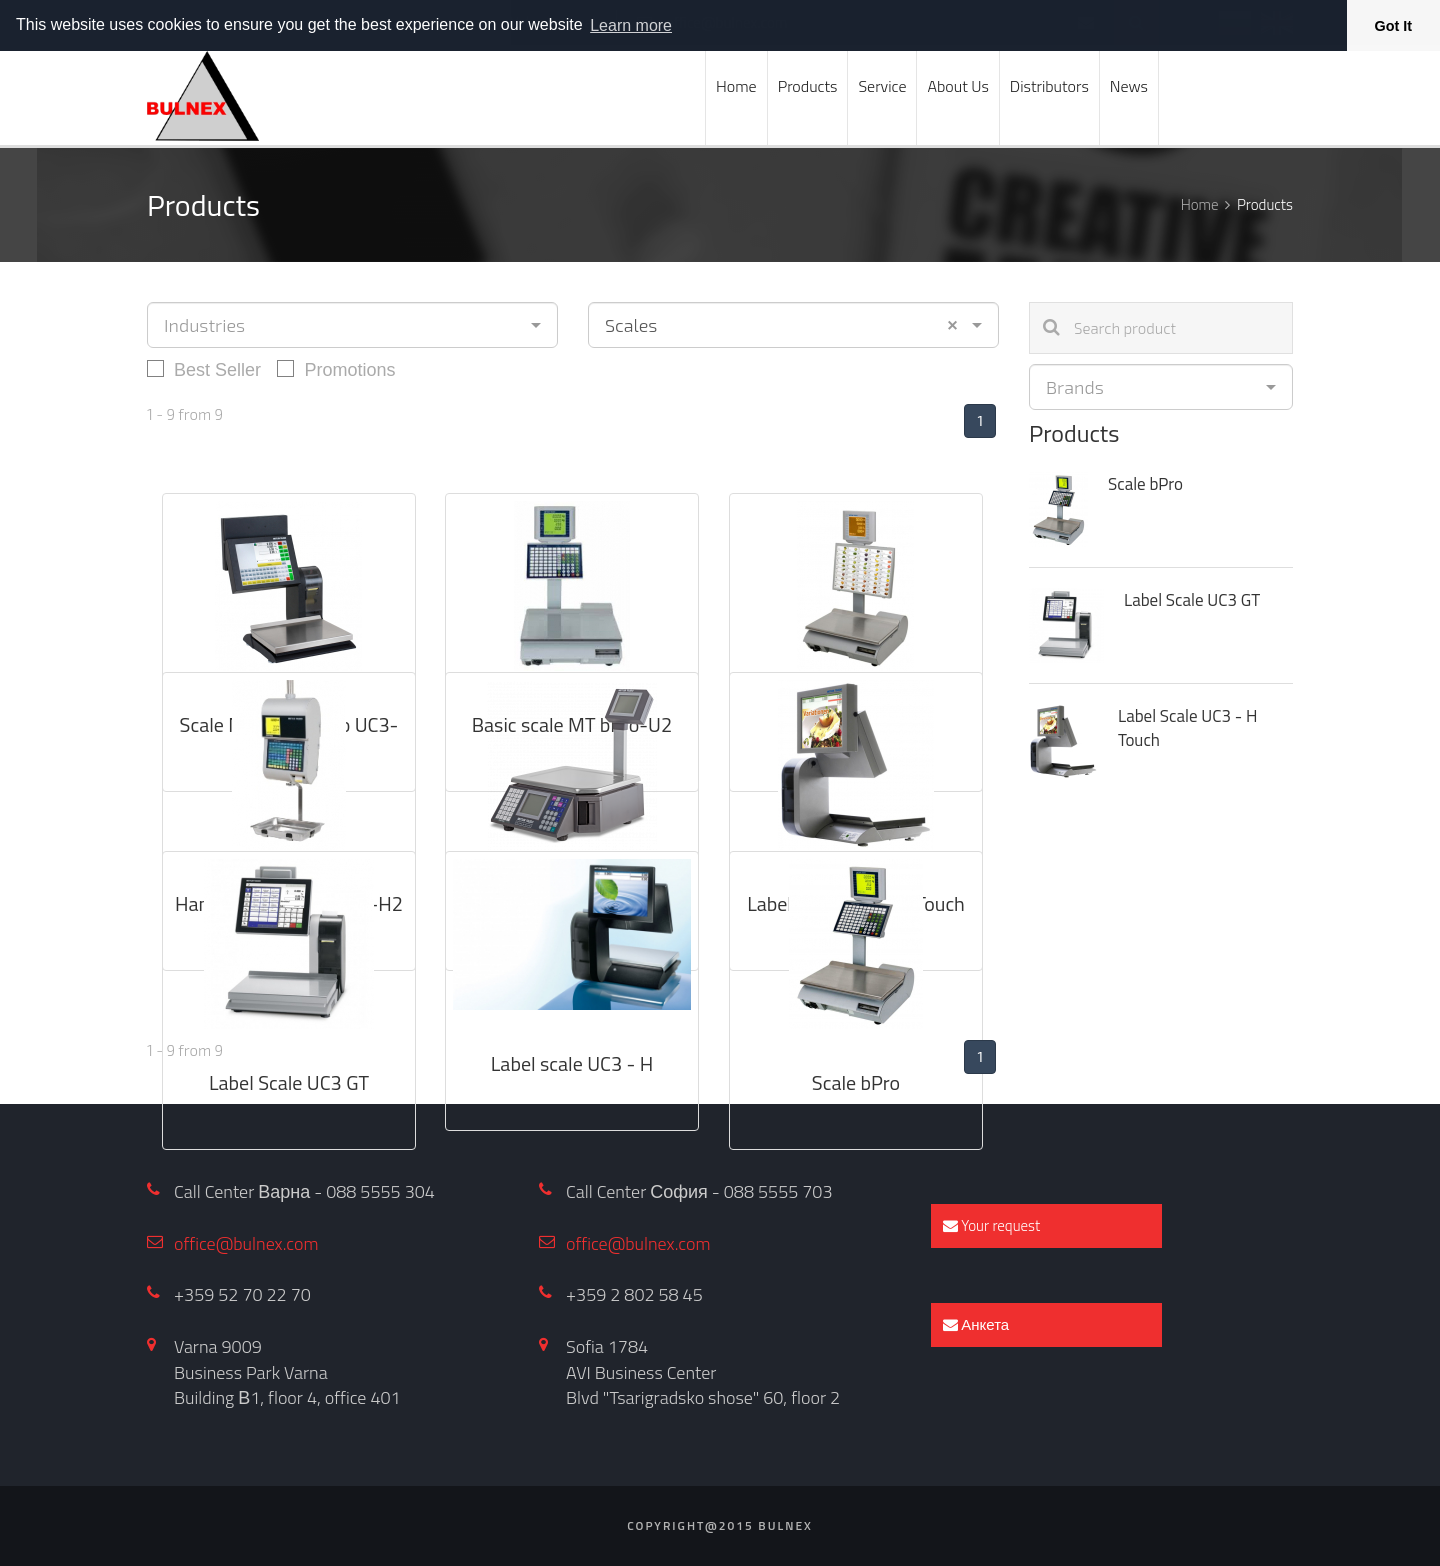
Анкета (976, 1324)
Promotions (336, 369)
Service (882, 86)
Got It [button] (1394, 26)
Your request (991, 1225)
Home (736, 86)
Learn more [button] (631, 25)
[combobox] (352, 325)
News (1129, 86)
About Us (957, 86)
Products (808, 86)
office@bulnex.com (246, 1243)
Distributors (1049, 86)
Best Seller (204, 369)
